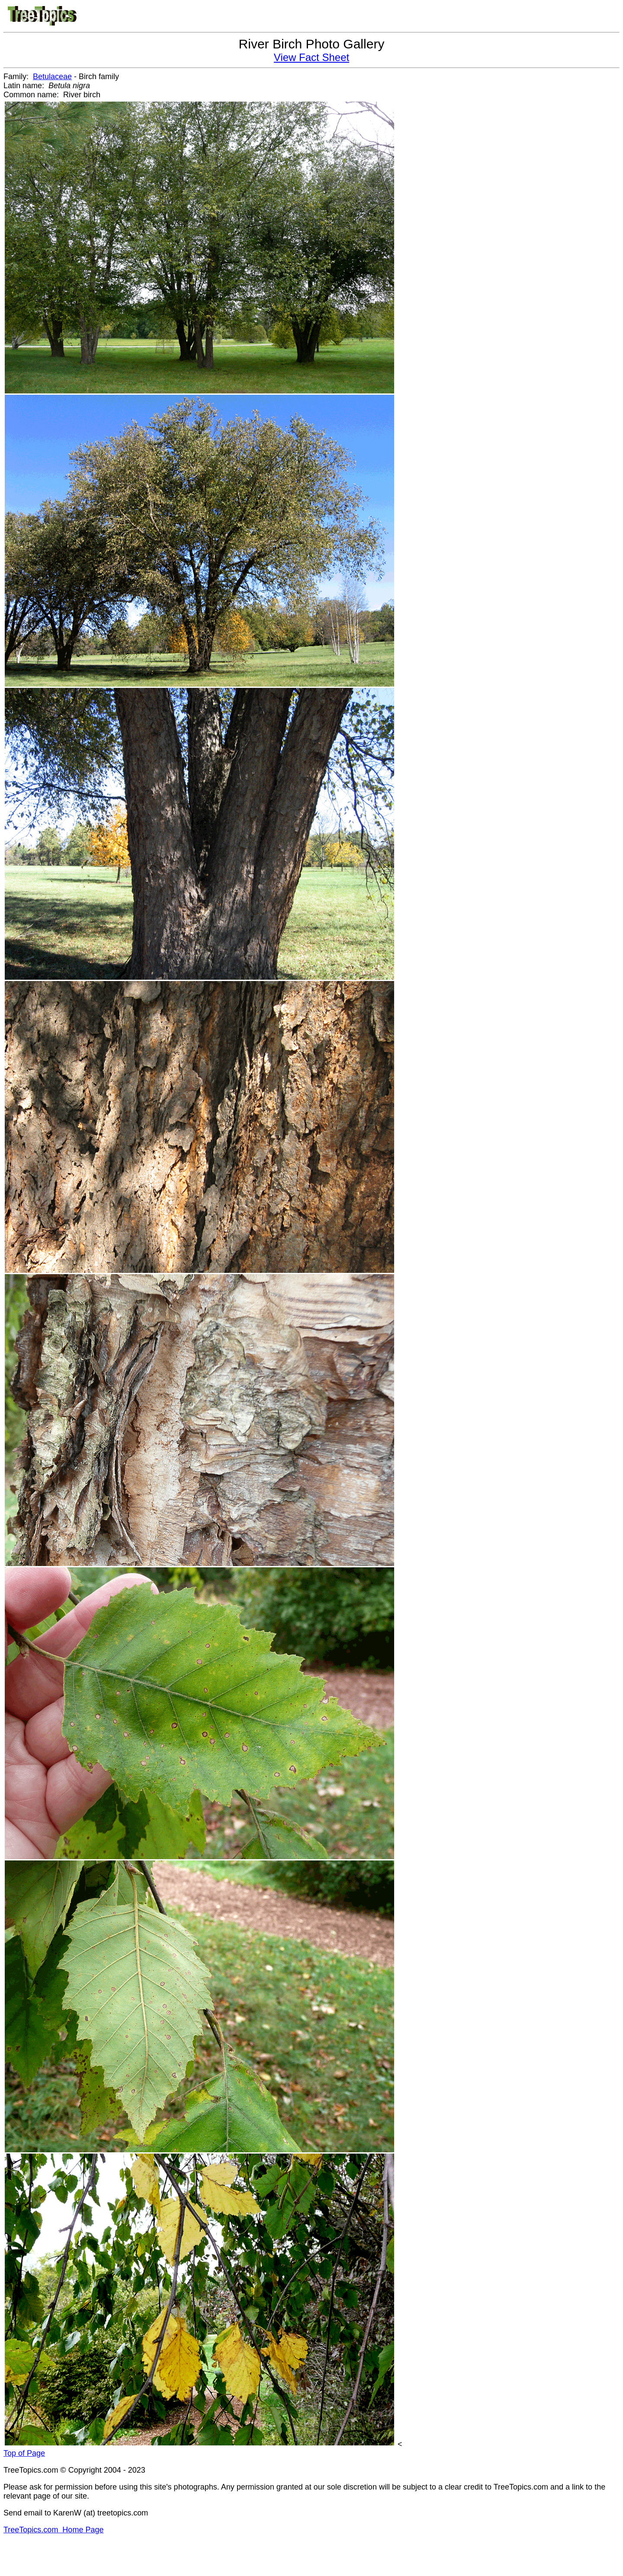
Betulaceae (52, 76)
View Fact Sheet (311, 57)
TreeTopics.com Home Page (53, 2529)
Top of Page (24, 2453)
